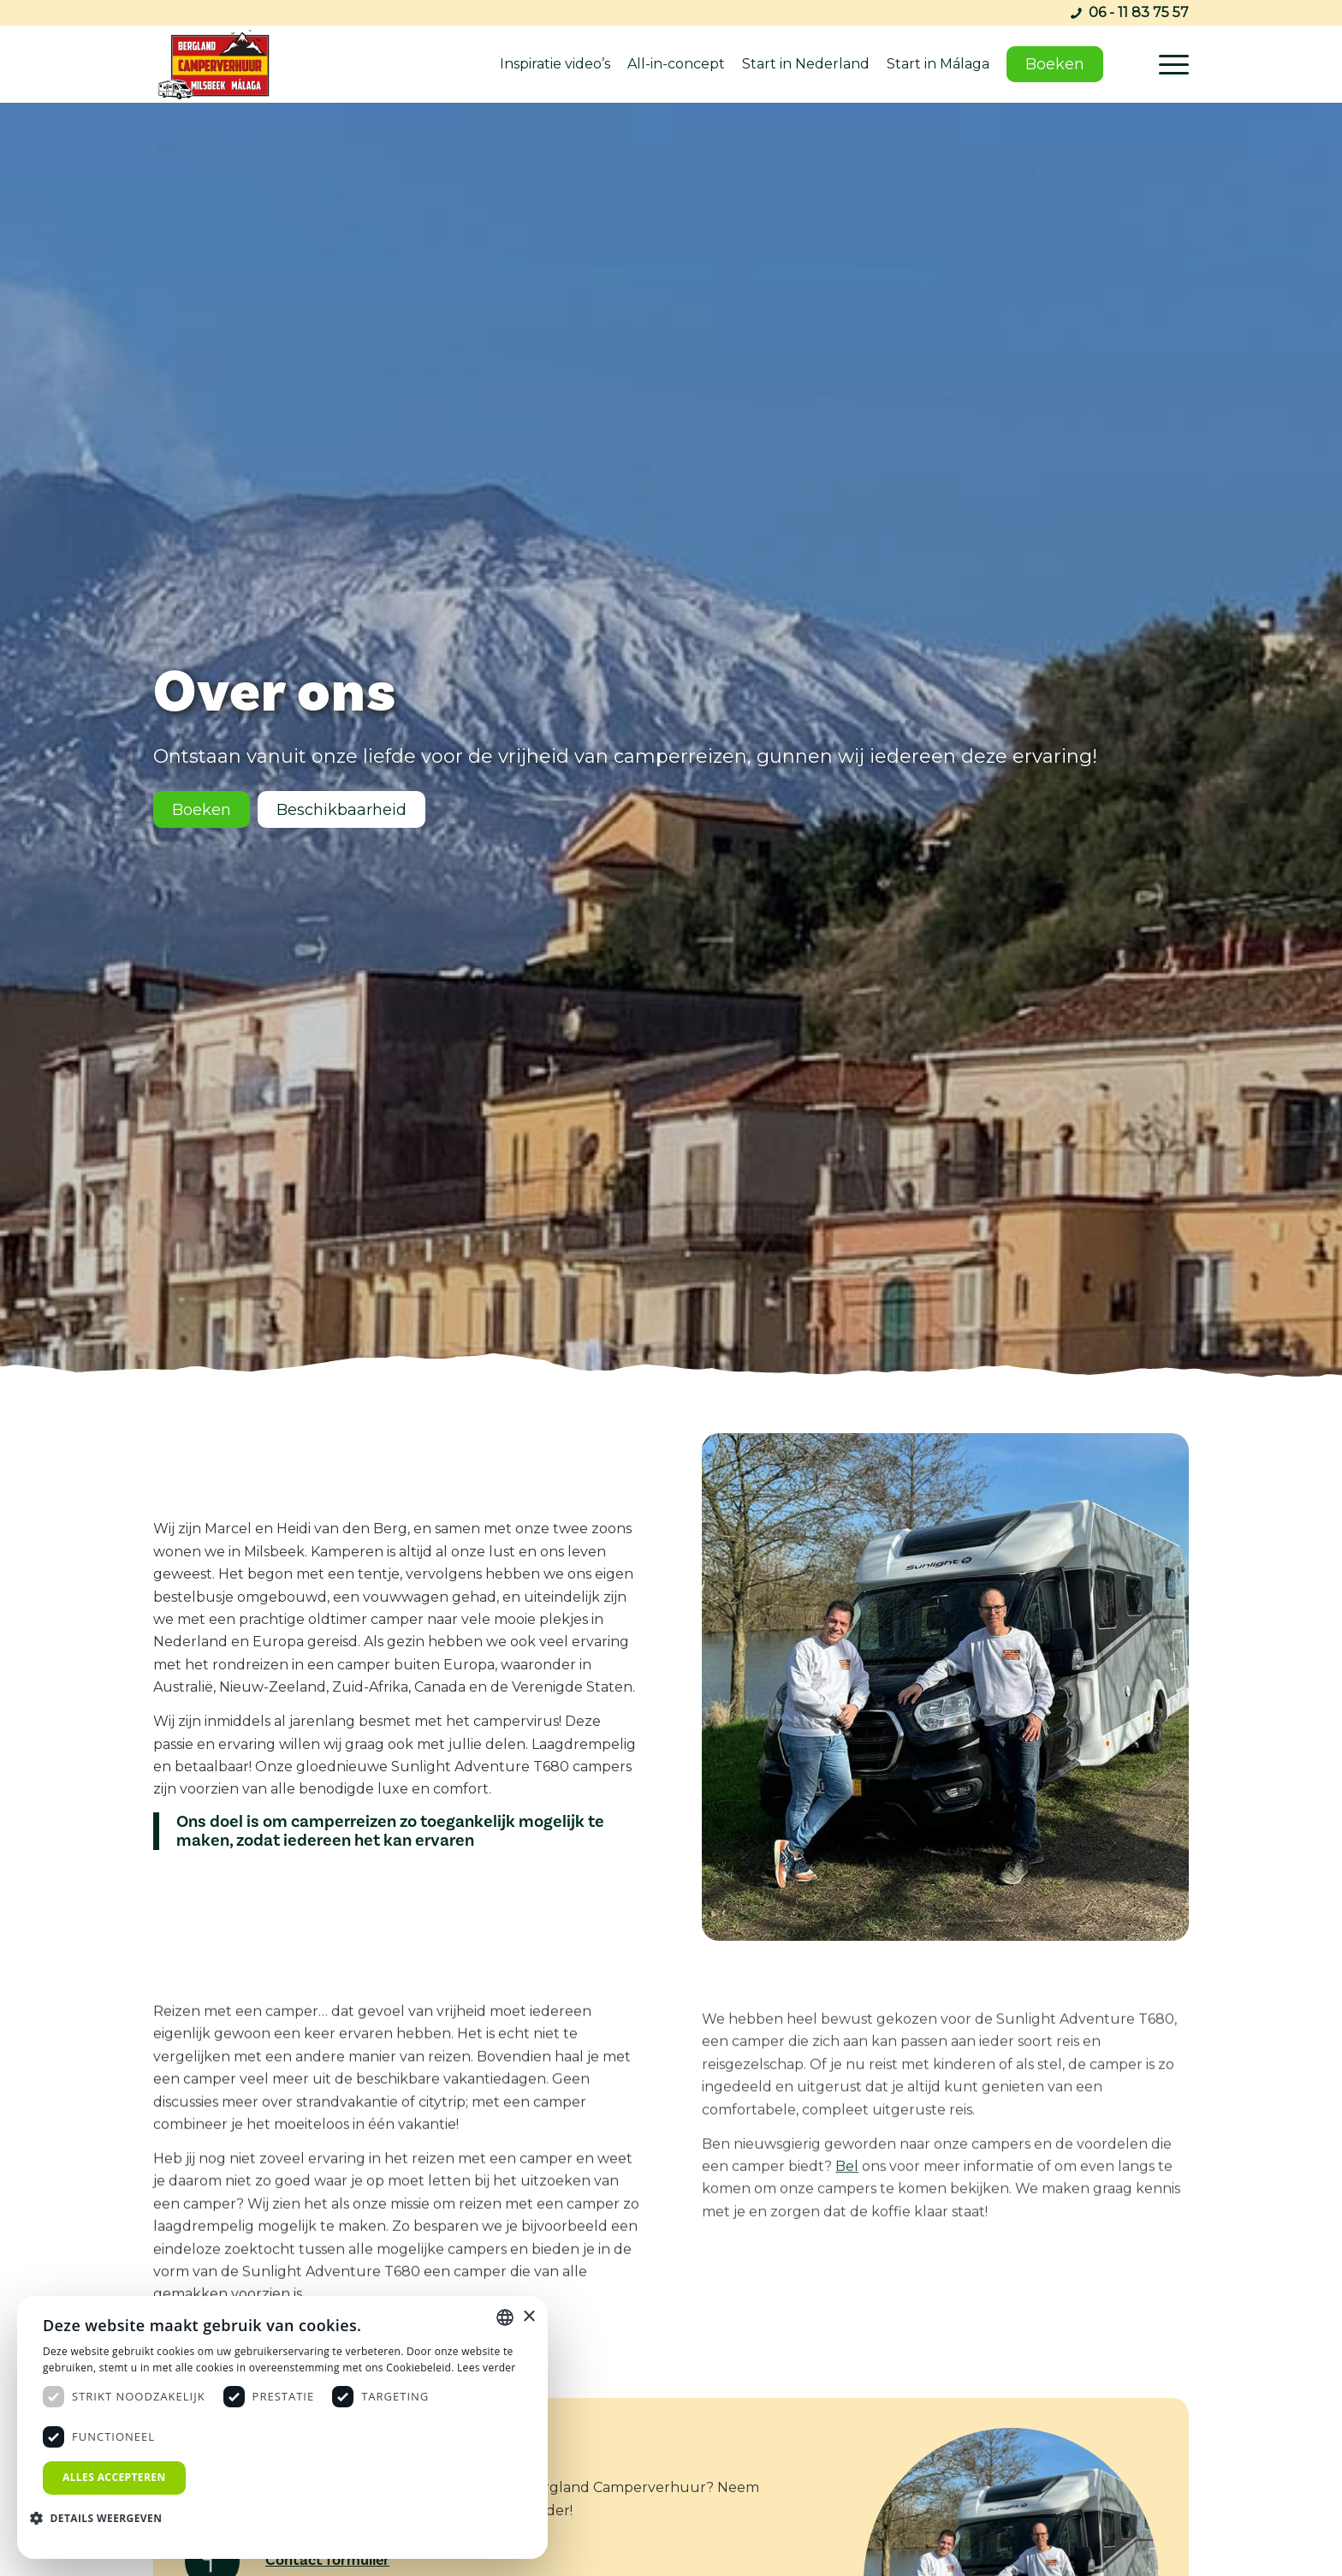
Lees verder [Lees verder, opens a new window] (486, 2367)
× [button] (528, 2317)
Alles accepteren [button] (114, 2477)
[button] (102, 2519)
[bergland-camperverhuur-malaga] (220, 64)
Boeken (1054, 64)
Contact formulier (327, 2559)
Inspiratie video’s (555, 64)
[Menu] (1168, 64)
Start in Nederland (806, 64)
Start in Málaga (938, 64)
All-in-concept (676, 64)
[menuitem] (1168, 64)
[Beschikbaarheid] (341, 811)
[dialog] (282, 2427)
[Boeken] (201, 811)
